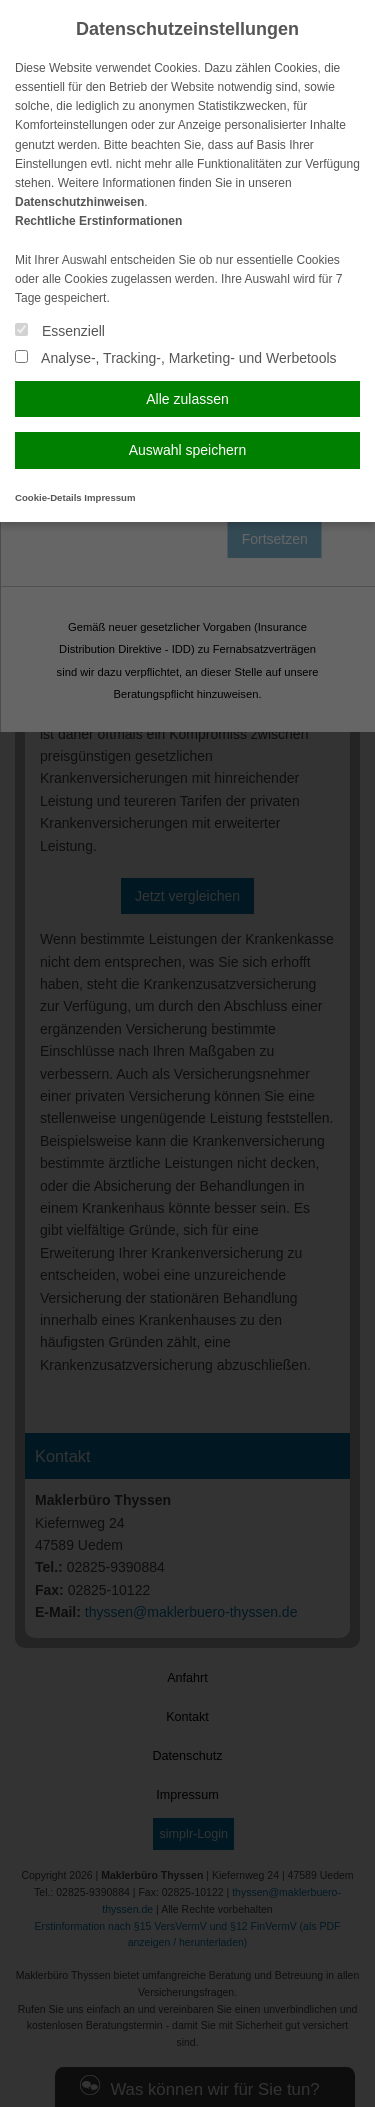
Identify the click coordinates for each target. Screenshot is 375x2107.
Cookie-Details (48, 497)
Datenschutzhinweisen (79, 202)
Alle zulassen (187, 399)
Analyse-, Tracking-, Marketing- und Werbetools (176, 358)
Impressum (109, 497)
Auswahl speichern (188, 450)
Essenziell (60, 331)
